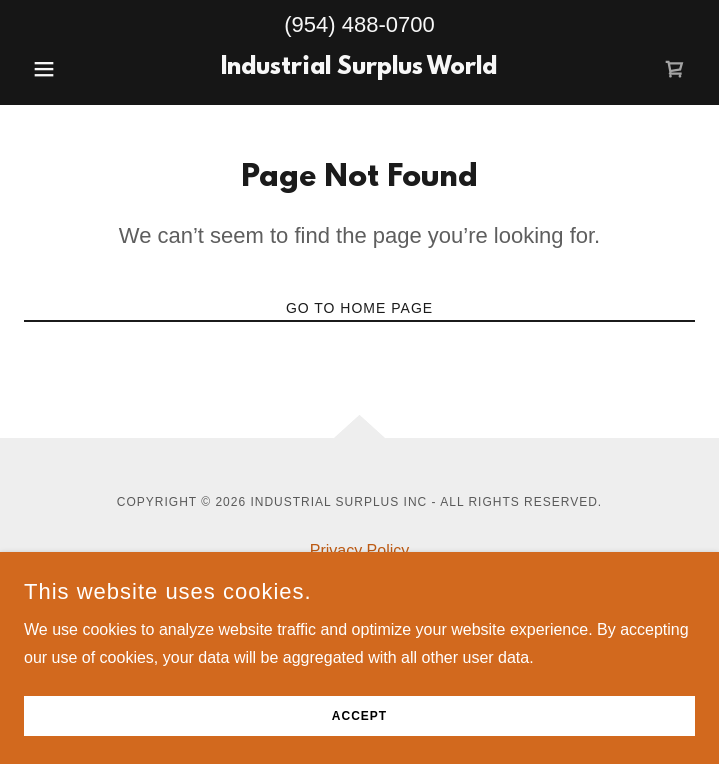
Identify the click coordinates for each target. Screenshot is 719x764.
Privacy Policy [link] (360, 550)
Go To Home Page (359, 308)
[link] (360, 69)
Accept (359, 716)
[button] (74, 69)
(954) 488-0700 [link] (359, 24)
